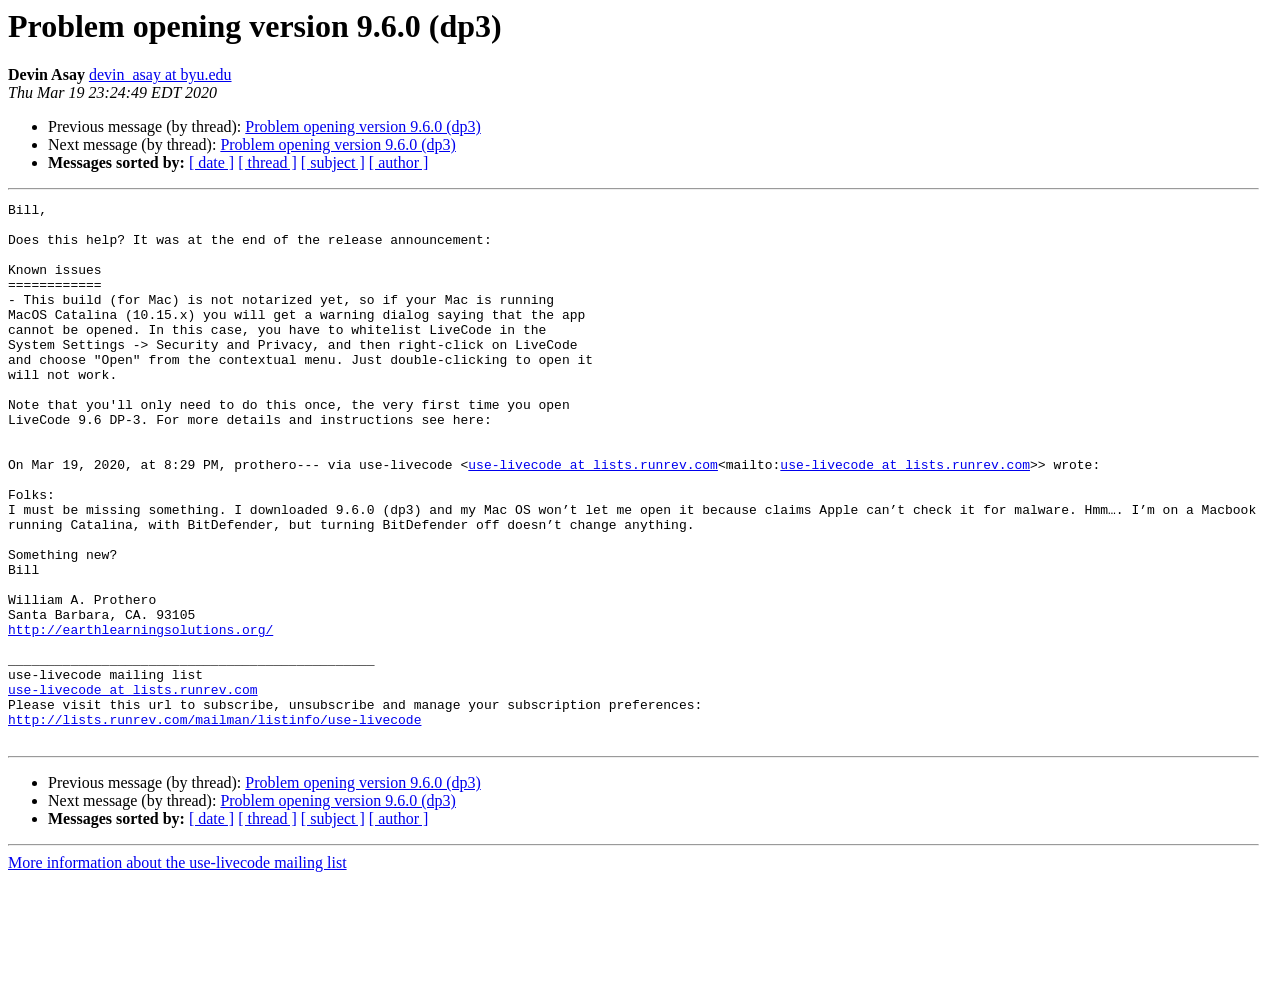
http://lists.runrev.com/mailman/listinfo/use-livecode (214, 824)
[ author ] (399, 162)
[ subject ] (333, 162)
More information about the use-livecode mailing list (177, 970)
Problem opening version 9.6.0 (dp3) (363, 126)
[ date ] (211, 162)
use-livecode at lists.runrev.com (593, 518)
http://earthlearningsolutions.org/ (140, 716)
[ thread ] (267, 162)
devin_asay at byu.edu (160, 74)
